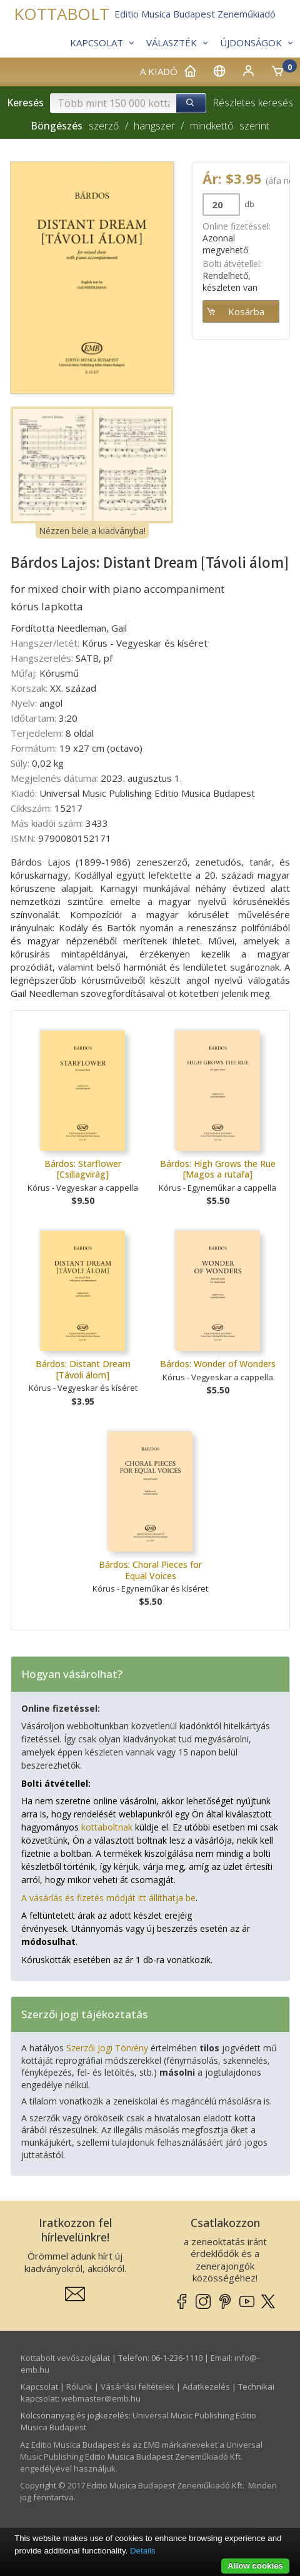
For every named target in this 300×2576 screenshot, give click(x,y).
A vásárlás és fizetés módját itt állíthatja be (108, 1898)
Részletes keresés (252, 102)
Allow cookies (255, 2565)
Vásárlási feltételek (137, 2386)
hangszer (154, 126)
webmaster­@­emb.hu (101, 2398)
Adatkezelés (206, 2386)
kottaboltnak (106, 1827)
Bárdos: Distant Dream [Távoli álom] (83, 1369)
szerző (104, 126)
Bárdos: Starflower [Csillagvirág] (82, 1169)
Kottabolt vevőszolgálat (65, 2357)
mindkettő (211, 126)
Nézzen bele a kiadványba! (92, 531)
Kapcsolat (39, 2386)
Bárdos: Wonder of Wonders (218, 1364)
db (248, 204)
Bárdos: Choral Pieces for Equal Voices (150, 1570)
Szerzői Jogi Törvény (107, 2048)
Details (143, 2550)
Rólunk (79, 2386)
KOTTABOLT (61, 14)
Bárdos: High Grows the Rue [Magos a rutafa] (218, 1169)
